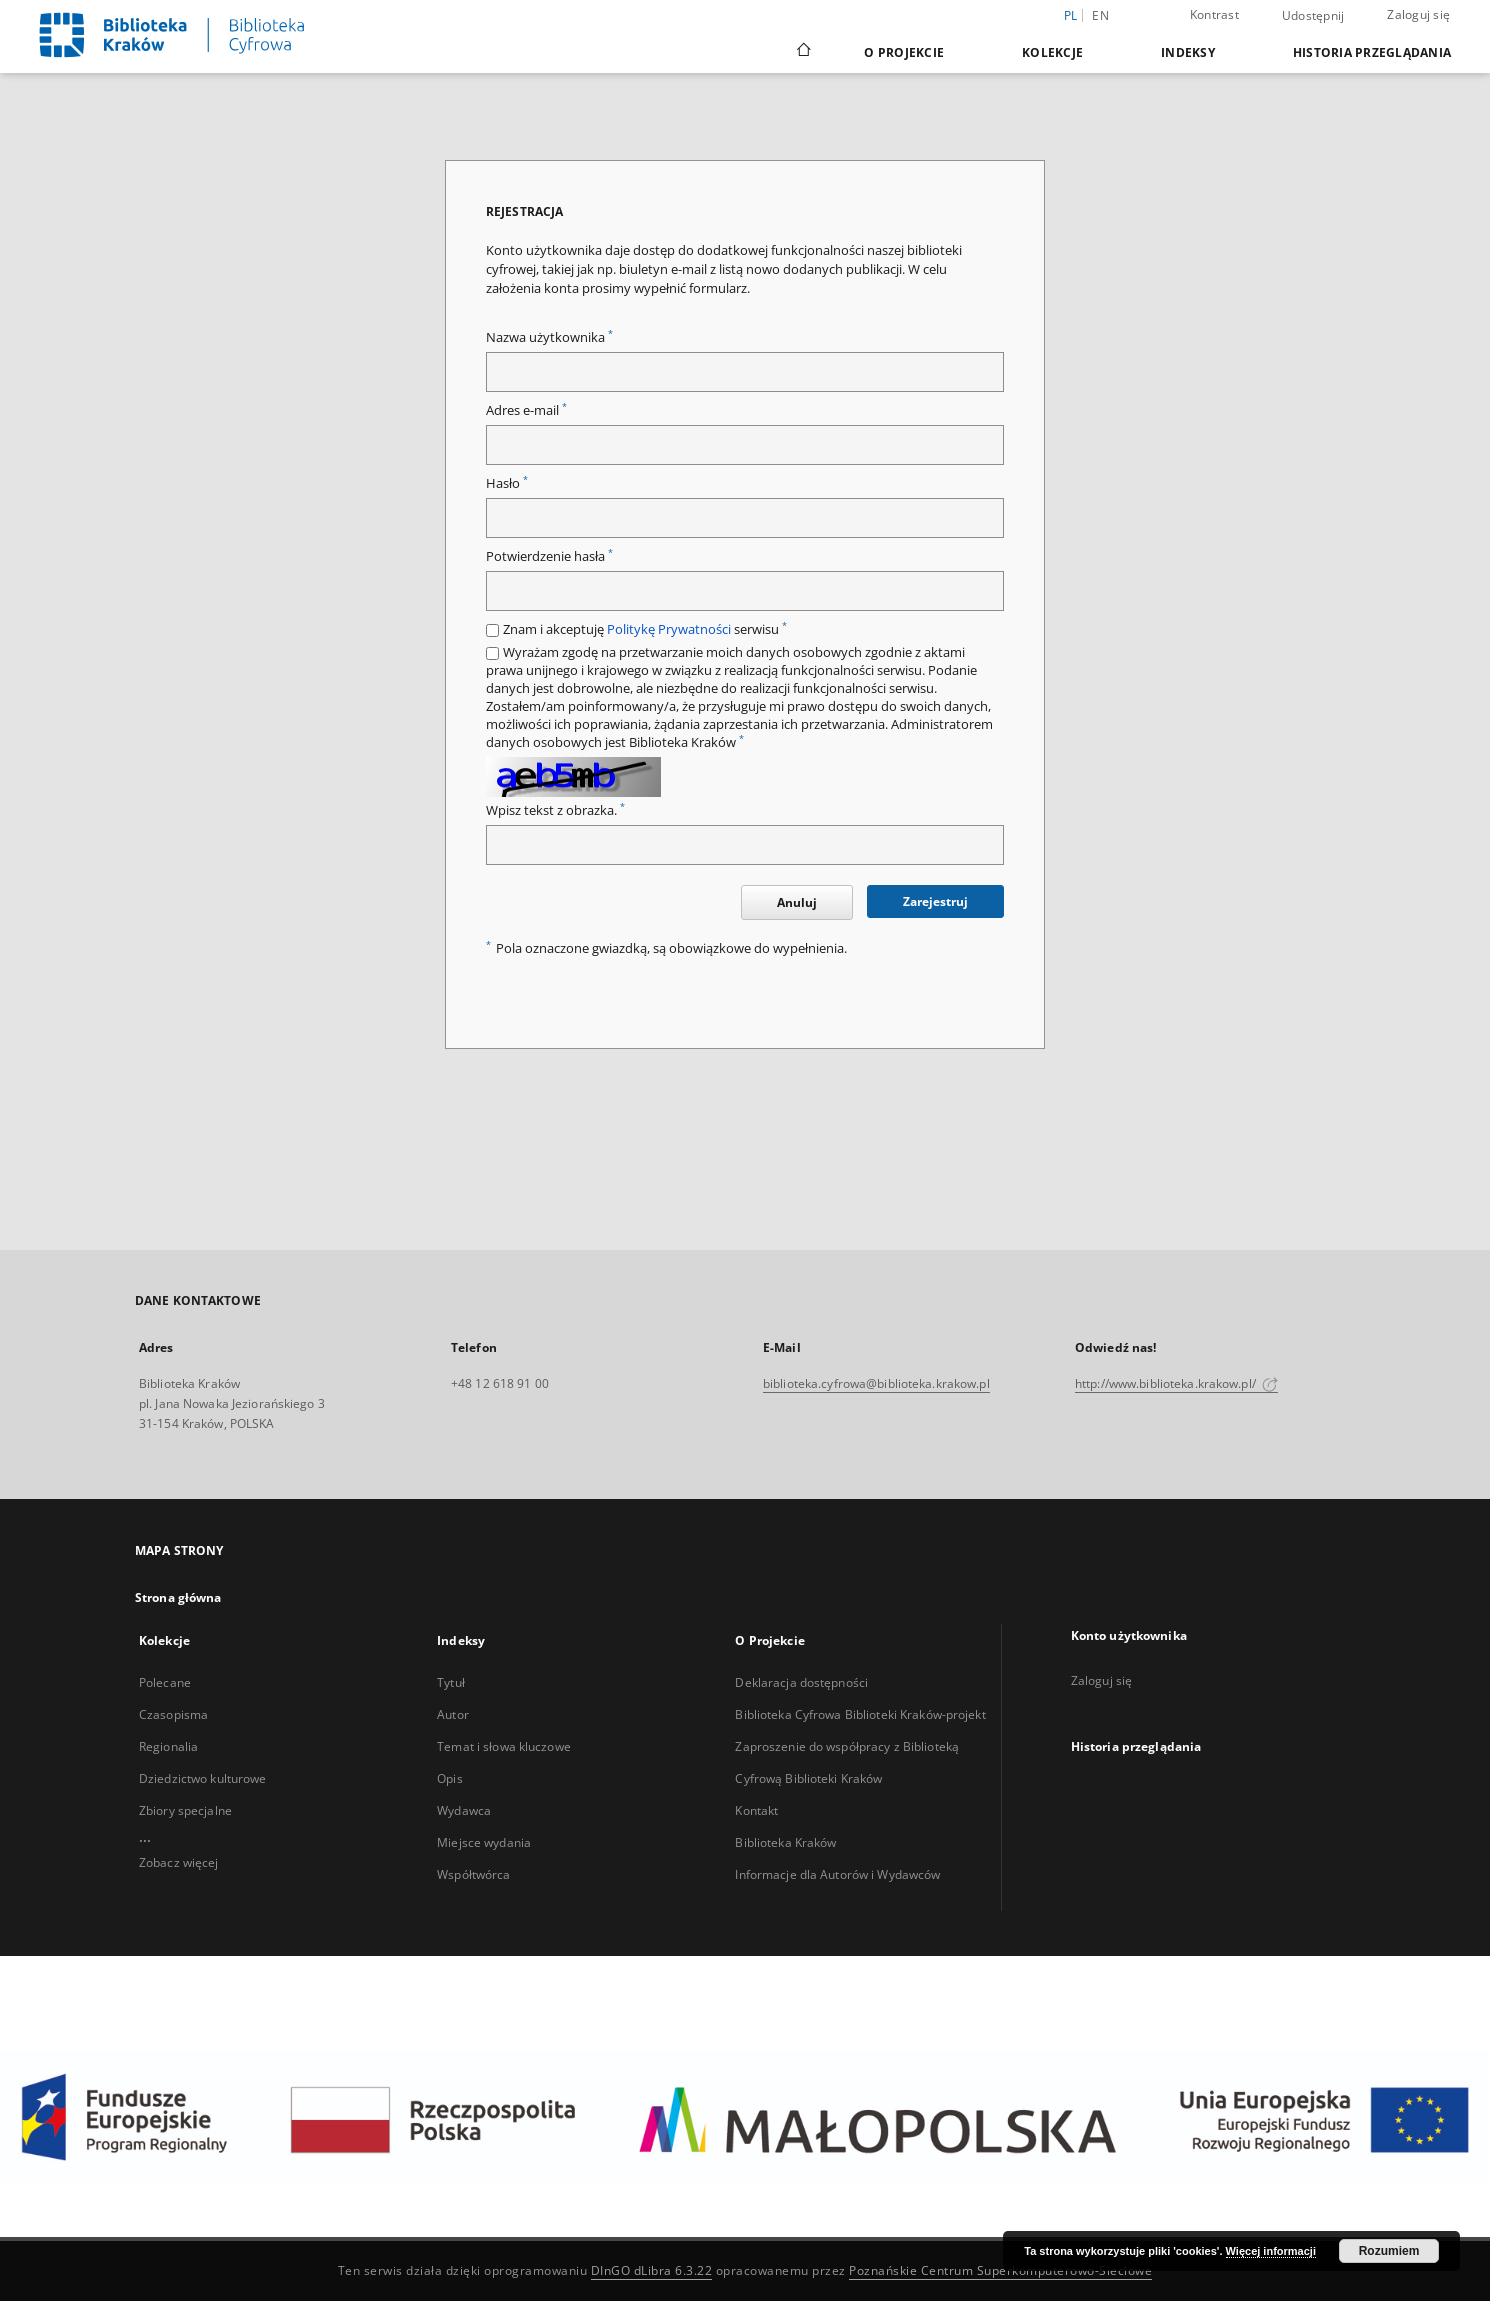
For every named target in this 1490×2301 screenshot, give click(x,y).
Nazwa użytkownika (549, 337)
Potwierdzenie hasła (549, 556)
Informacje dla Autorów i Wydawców (837, 1874)
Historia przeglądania (1372, 52)
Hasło (507, 483)
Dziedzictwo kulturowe (203, 1778)
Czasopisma (173, 1714)
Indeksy (1188, 52)
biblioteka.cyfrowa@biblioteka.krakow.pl (876, 1383)
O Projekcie (904, 52)
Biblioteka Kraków (785, 1842)
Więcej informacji (1271, 2251)
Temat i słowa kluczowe (504, 1746)
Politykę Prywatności (669, 629)
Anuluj (797, 902)
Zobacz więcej (179, 1862)
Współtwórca (473, 1874)
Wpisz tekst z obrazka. (555, 810)
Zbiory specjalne (185, 1810)
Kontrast (1214, 14)
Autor (453, 1714)
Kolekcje (1052, 52)
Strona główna (178, 1597)
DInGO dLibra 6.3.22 (652, 2270)
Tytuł (451, 1682)
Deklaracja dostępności (801, 1682)
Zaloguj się (1418, 14)
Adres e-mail (526, 410)
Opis (449, 1778)
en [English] (1100, 15)
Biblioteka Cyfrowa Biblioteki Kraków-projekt (860, 1714)
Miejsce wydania (484, 1842)
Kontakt (756, 1810)
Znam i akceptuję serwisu (645, 629)
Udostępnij (1313, 16)
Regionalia (168, 1746)
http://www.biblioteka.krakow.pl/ (1176, 1383)
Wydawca (464, 1810)
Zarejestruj (935, 901)
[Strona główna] (802, 52)
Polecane (165, 1682)
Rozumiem (1389, 2251)
